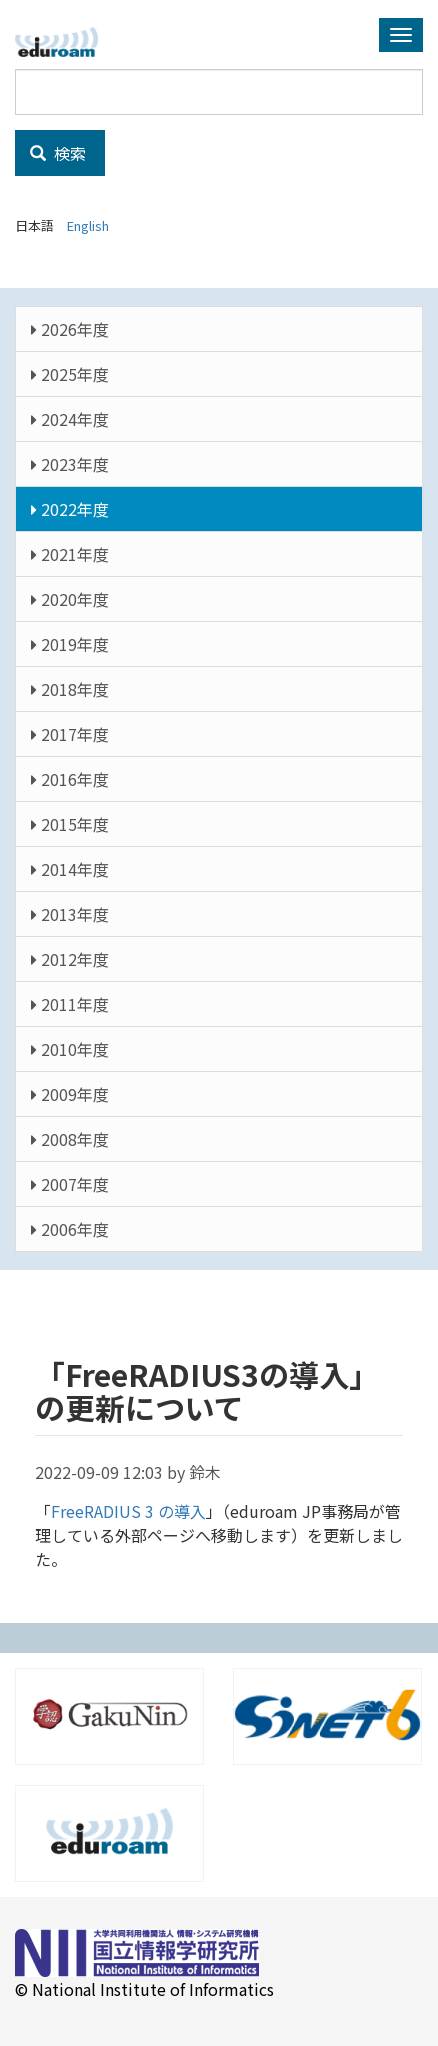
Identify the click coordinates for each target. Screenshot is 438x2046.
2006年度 (70, 1229)
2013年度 (70, 914)
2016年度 (70, 779)
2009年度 (70, 1094)
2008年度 (70, 1139)
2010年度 (70, 1049)
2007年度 (70, 1184)
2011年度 (70, 1004)
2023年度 (70, 464)
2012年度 (70, 959)
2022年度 (70, 509)
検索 (58, 153)
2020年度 (70, 599)
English (88, 225)
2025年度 (70, 374)
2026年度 (70, 329)
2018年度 (70, 689)
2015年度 (70, 824)
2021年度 (70, 554)
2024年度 (70, 419)
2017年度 (70, 734)
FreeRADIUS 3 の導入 (128, 1511)
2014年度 (70, 869)
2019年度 (70, 644)
